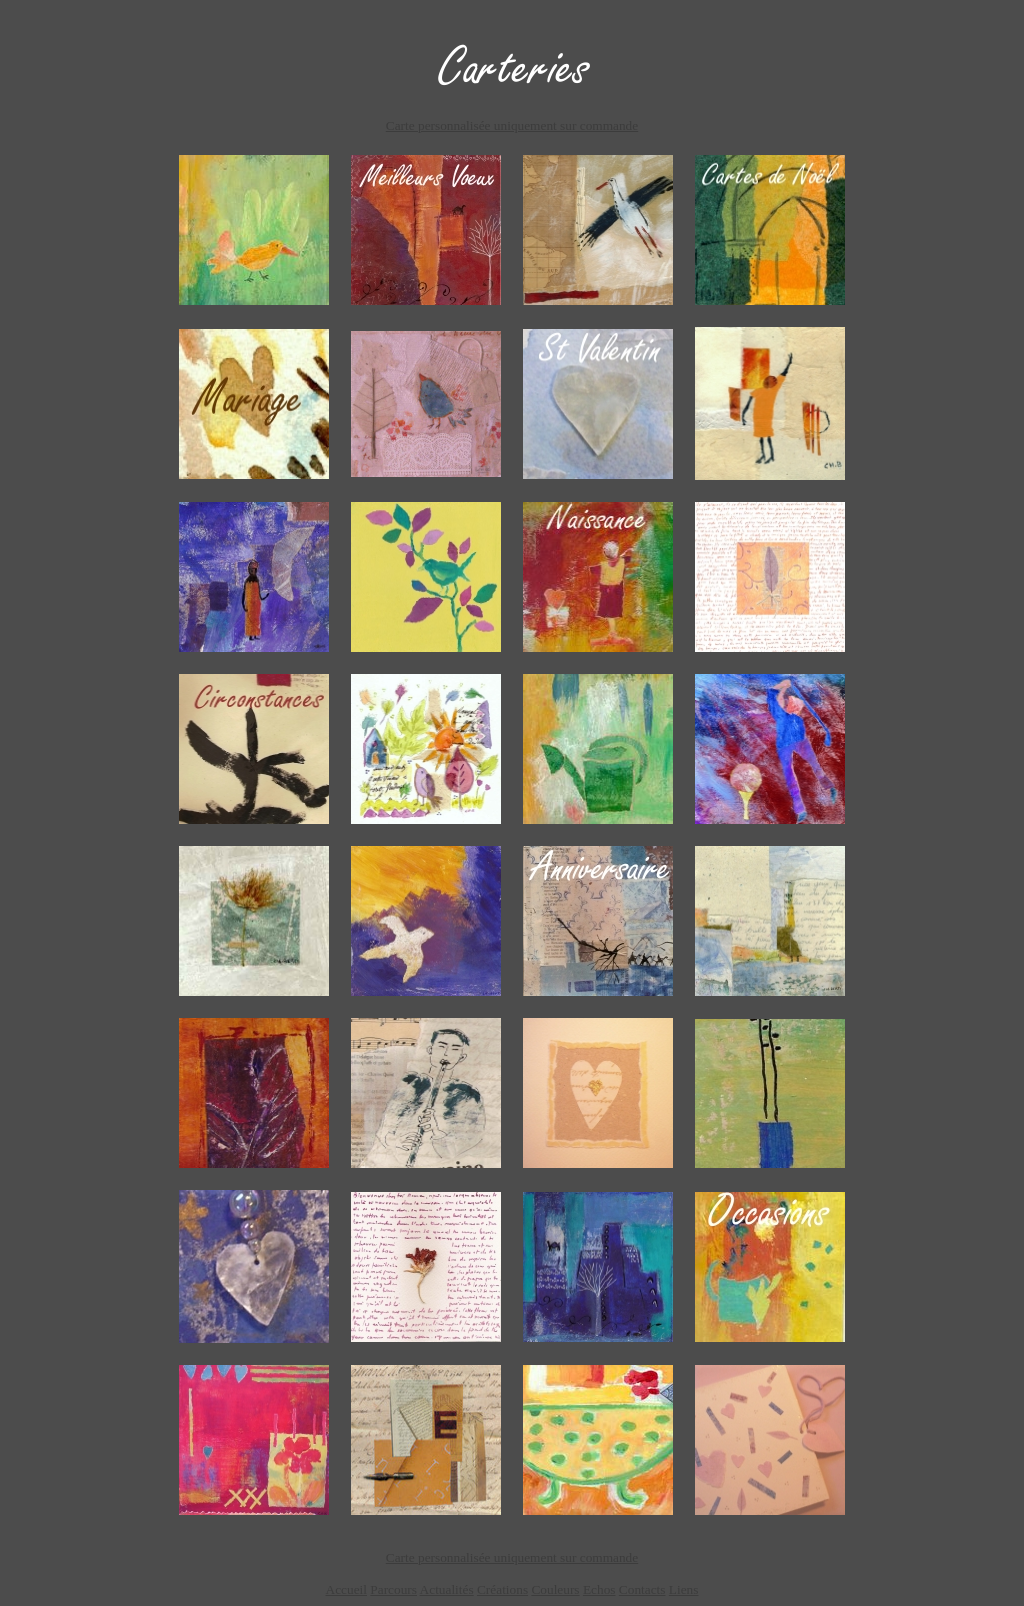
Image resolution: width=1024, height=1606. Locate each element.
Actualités (447, 1589)
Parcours (393, 1589)
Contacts (642, 1589)
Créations (502, 1589)
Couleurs (555, 1589)
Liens (684, 1589)
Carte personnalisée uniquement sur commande (512, 125)
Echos (599, 1589)
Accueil (346, 1589)
